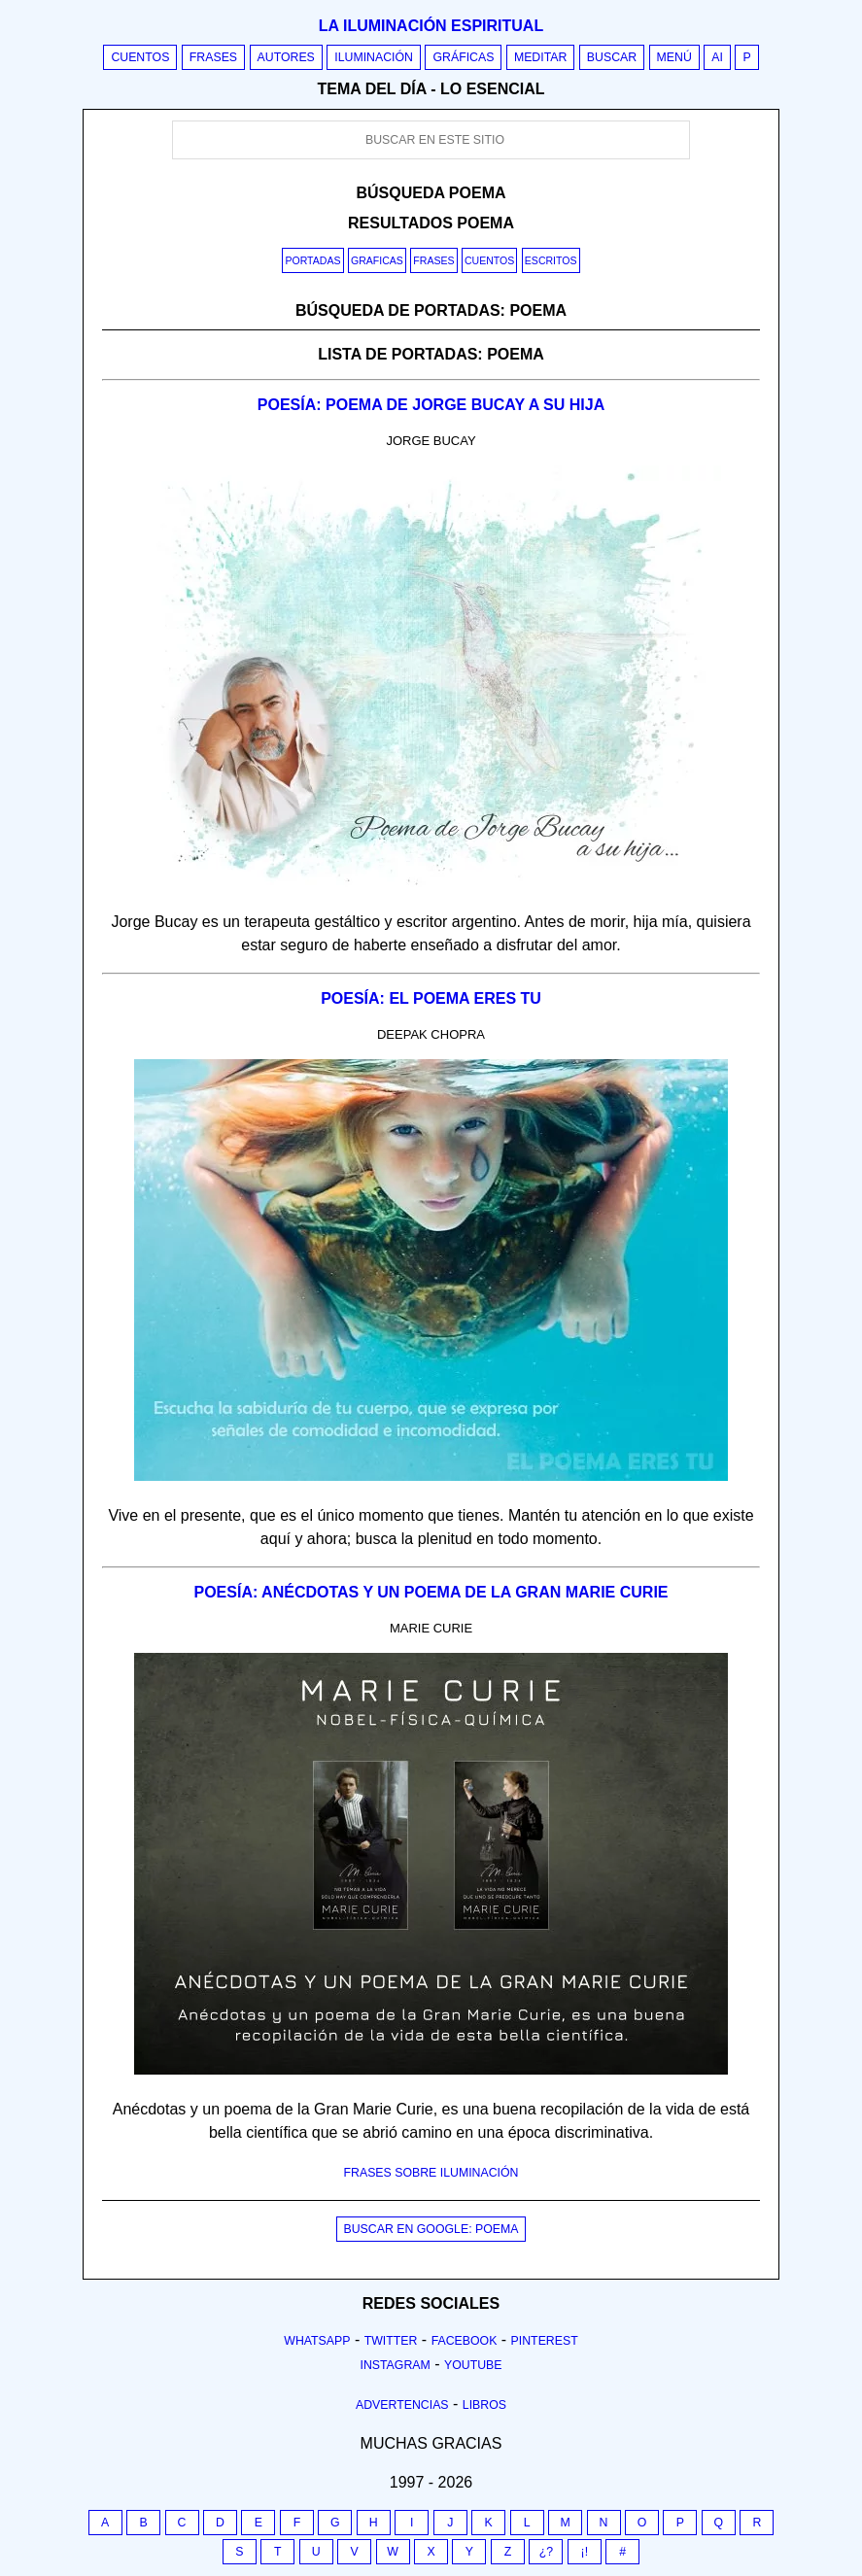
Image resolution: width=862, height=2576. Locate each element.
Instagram (395, 2365)
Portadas (312, 260)
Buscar (612, 57)
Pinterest (544, 2341)
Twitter (391, 2341)
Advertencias (402, 2405)
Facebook (464, 2341)
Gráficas (463, 57)
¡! (585, 2552)
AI (717, 57)
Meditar (541, 57)
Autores (286, 57)
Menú (674, 57)
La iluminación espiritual (431, 25)
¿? (546, 2552)
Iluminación (373, 57)
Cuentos (140, 57)
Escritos (551, 260)
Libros (484, 2405)
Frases (213, 57)
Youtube (473, 2365)
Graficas (377, 260)
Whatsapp (317, 2341)
